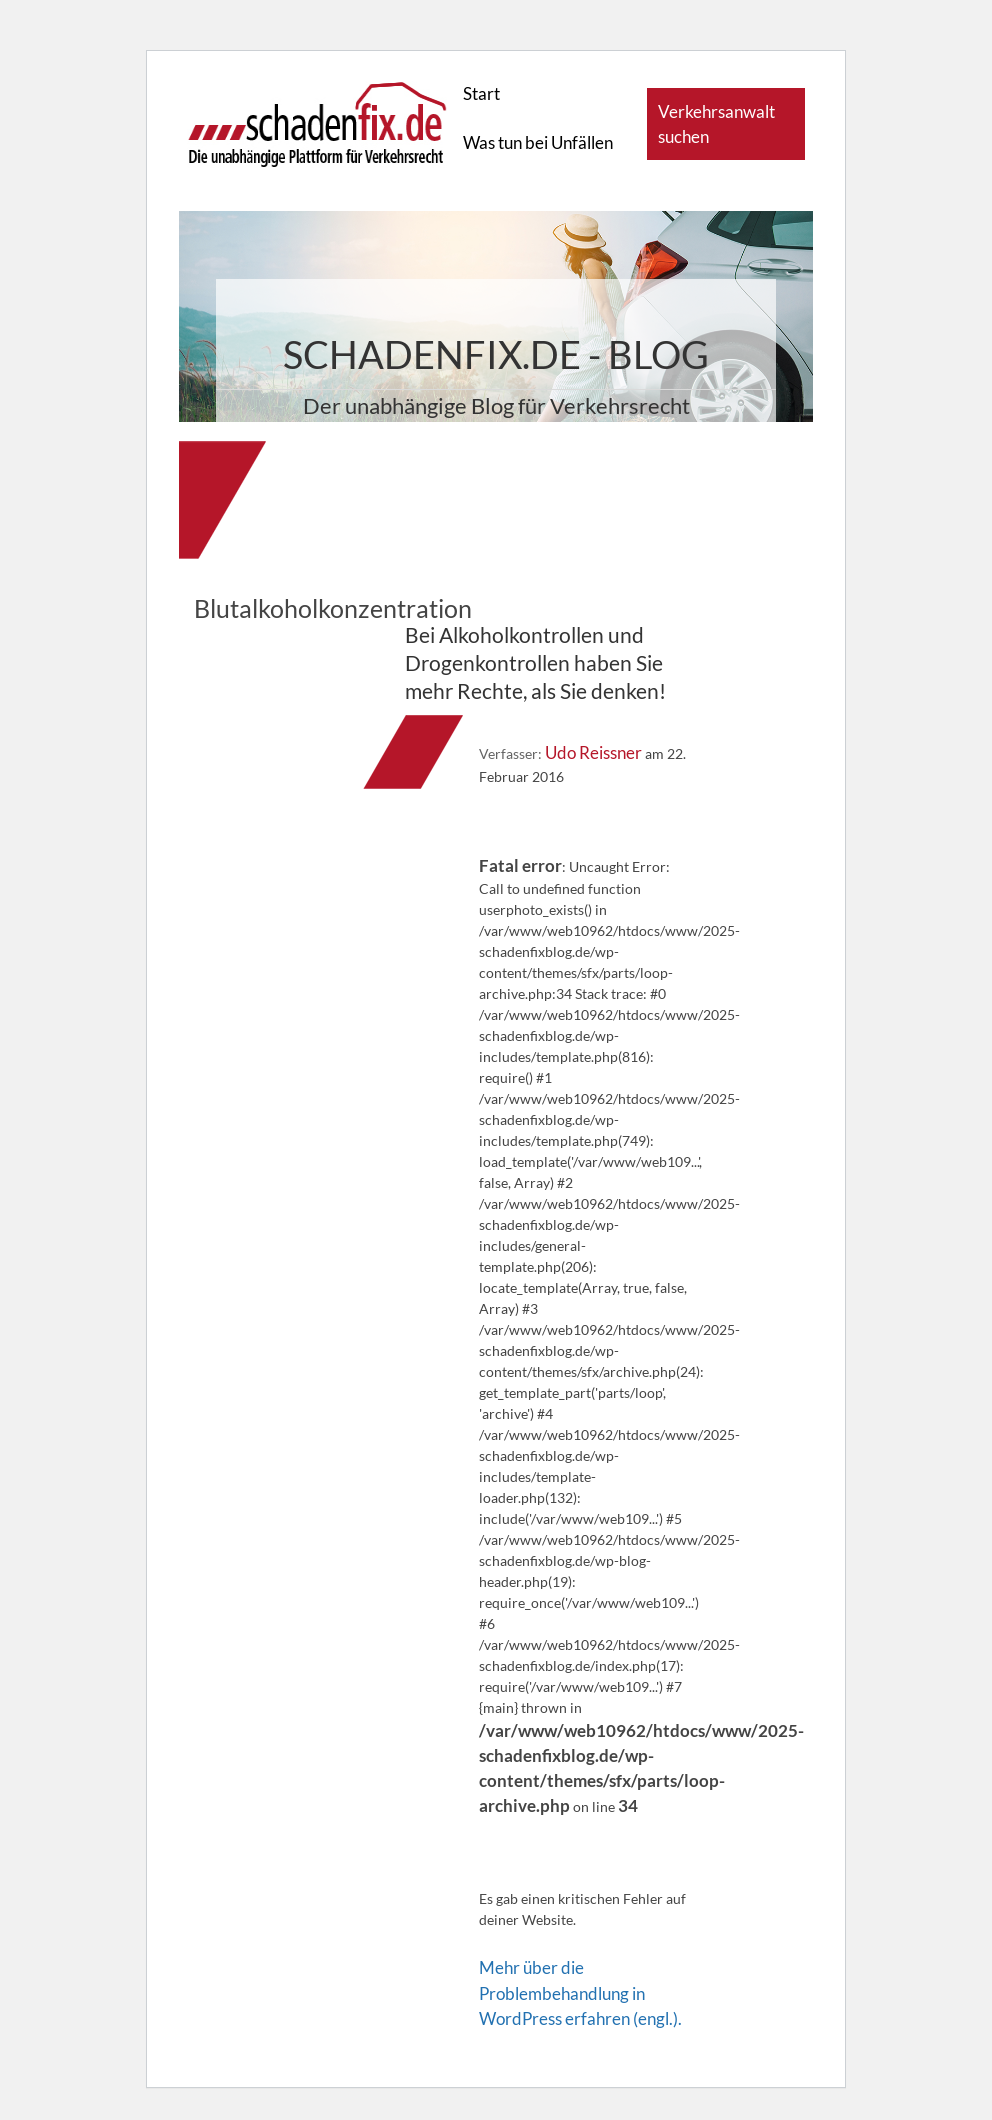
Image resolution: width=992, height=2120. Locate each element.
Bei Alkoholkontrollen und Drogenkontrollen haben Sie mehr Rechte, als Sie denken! (535, 662)
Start (481, 93)
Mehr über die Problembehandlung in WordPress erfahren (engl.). (580, 1992)
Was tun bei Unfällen (538, 142)
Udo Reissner (593, 752)
